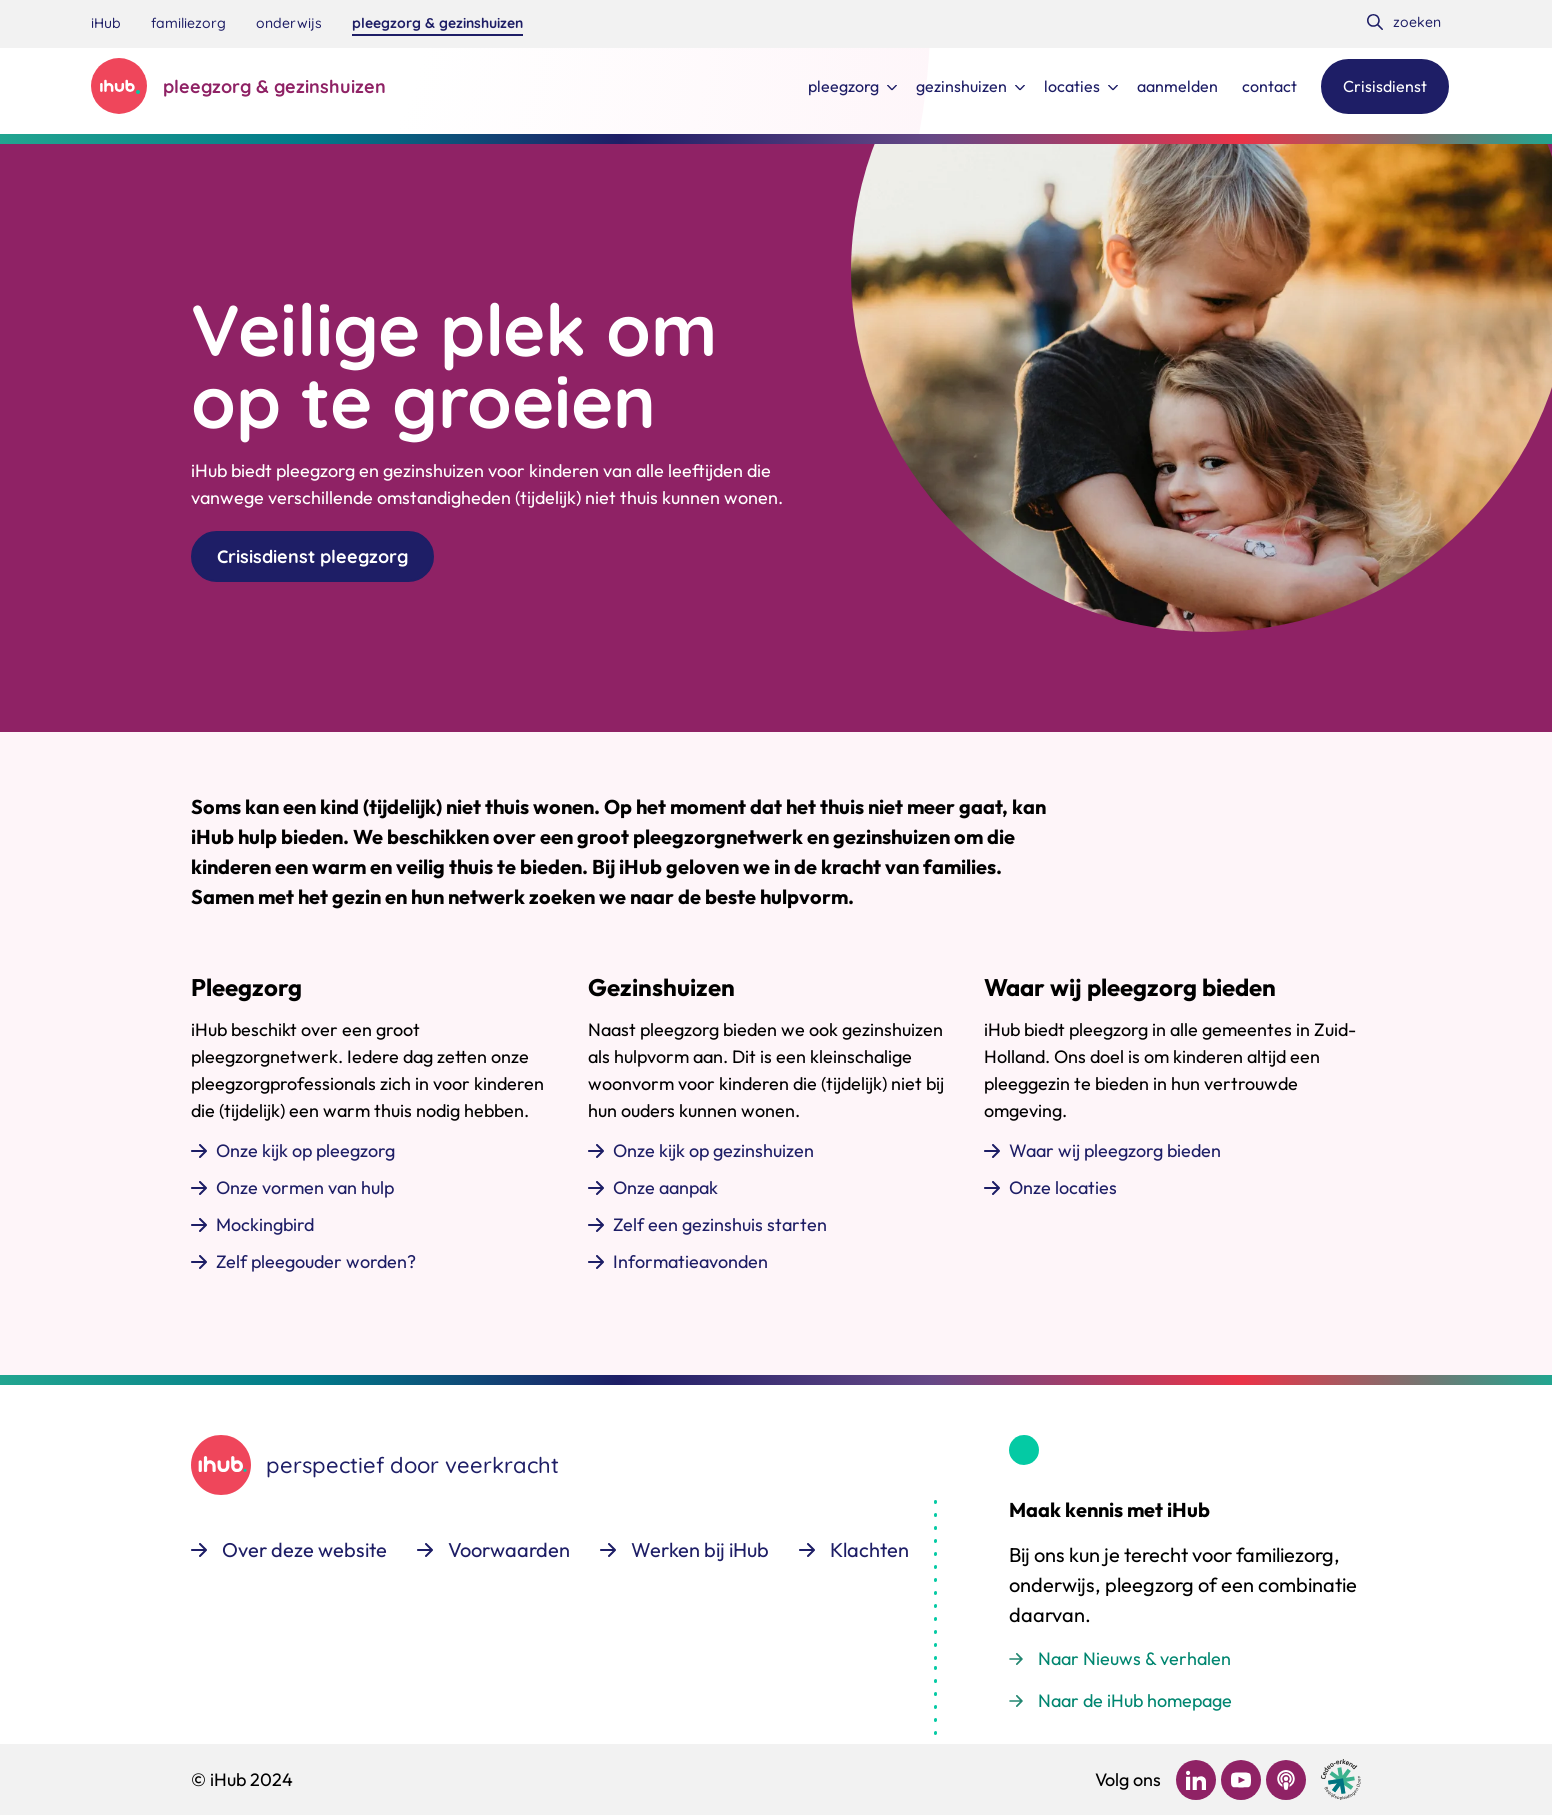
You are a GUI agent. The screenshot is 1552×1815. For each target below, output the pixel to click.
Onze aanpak (665, 1187)
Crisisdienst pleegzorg (312, 556)
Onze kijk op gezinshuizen (713, 1150)
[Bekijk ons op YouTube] (1241, 1780)
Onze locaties (1063, 1187)
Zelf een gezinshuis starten (720, 1224)
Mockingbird (265, 1224)
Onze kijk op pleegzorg (305, 1150)
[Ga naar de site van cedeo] (1341, 1779)
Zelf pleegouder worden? (316, 1261)
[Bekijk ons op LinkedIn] (1196, 1780)
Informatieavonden (690, 1261)
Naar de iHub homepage (1135, 1700)
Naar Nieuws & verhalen (1134, 1658)
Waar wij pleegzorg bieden (1115, 1150)
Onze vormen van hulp (305, 1187)
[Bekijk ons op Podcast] (1286, 1780)
